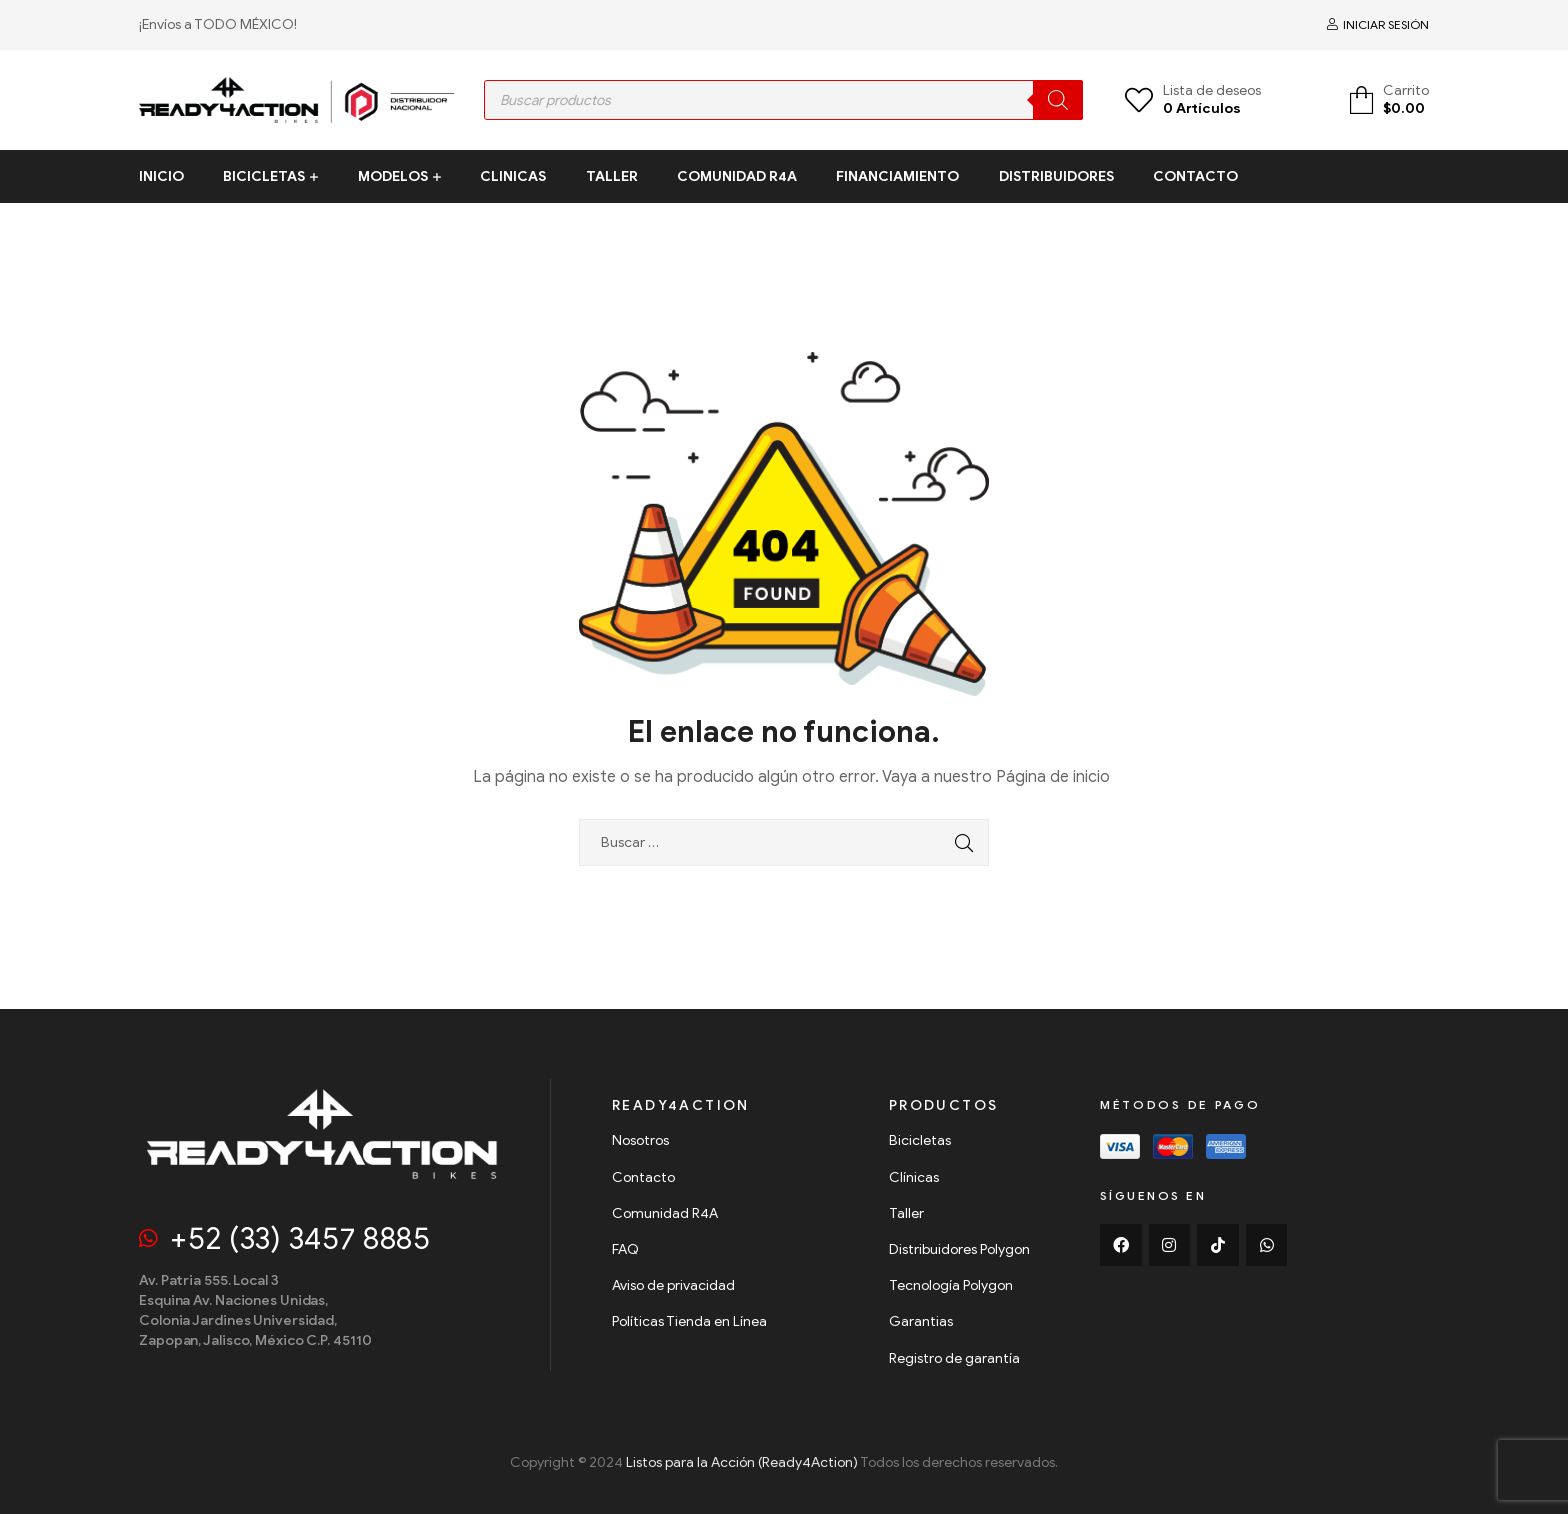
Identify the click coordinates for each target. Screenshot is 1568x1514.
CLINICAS (513, 176)
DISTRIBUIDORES (1056, 176)
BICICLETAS (264, 176)
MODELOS (393, 176)
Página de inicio (1053, 777)
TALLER (612, 176)
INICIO (161, 176)
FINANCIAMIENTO (897, 176)
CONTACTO (1195, 176)
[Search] (1058, 100)
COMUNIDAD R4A (737, 176)
